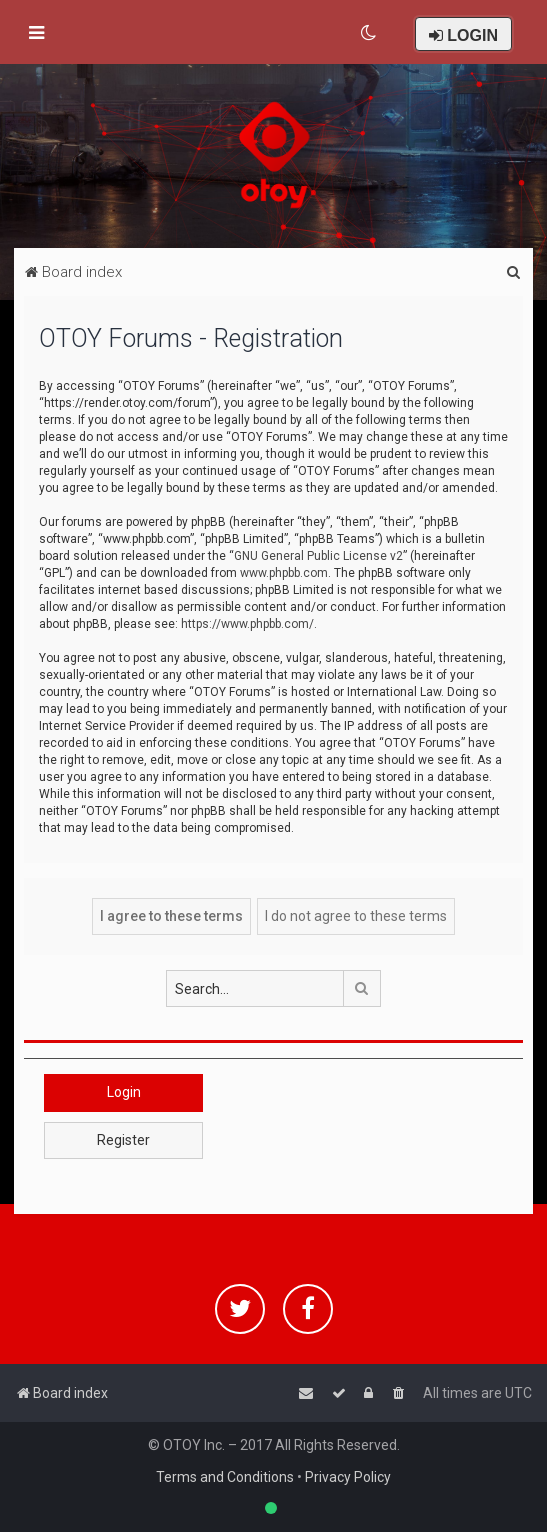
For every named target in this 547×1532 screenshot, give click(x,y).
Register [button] (123, 1140)
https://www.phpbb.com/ (247, 624)
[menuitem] (369, 33)
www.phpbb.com (284, 573)
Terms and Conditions (225, 1477)
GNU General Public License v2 (318, 556)
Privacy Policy (348, 1477)
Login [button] (124, 1092)
